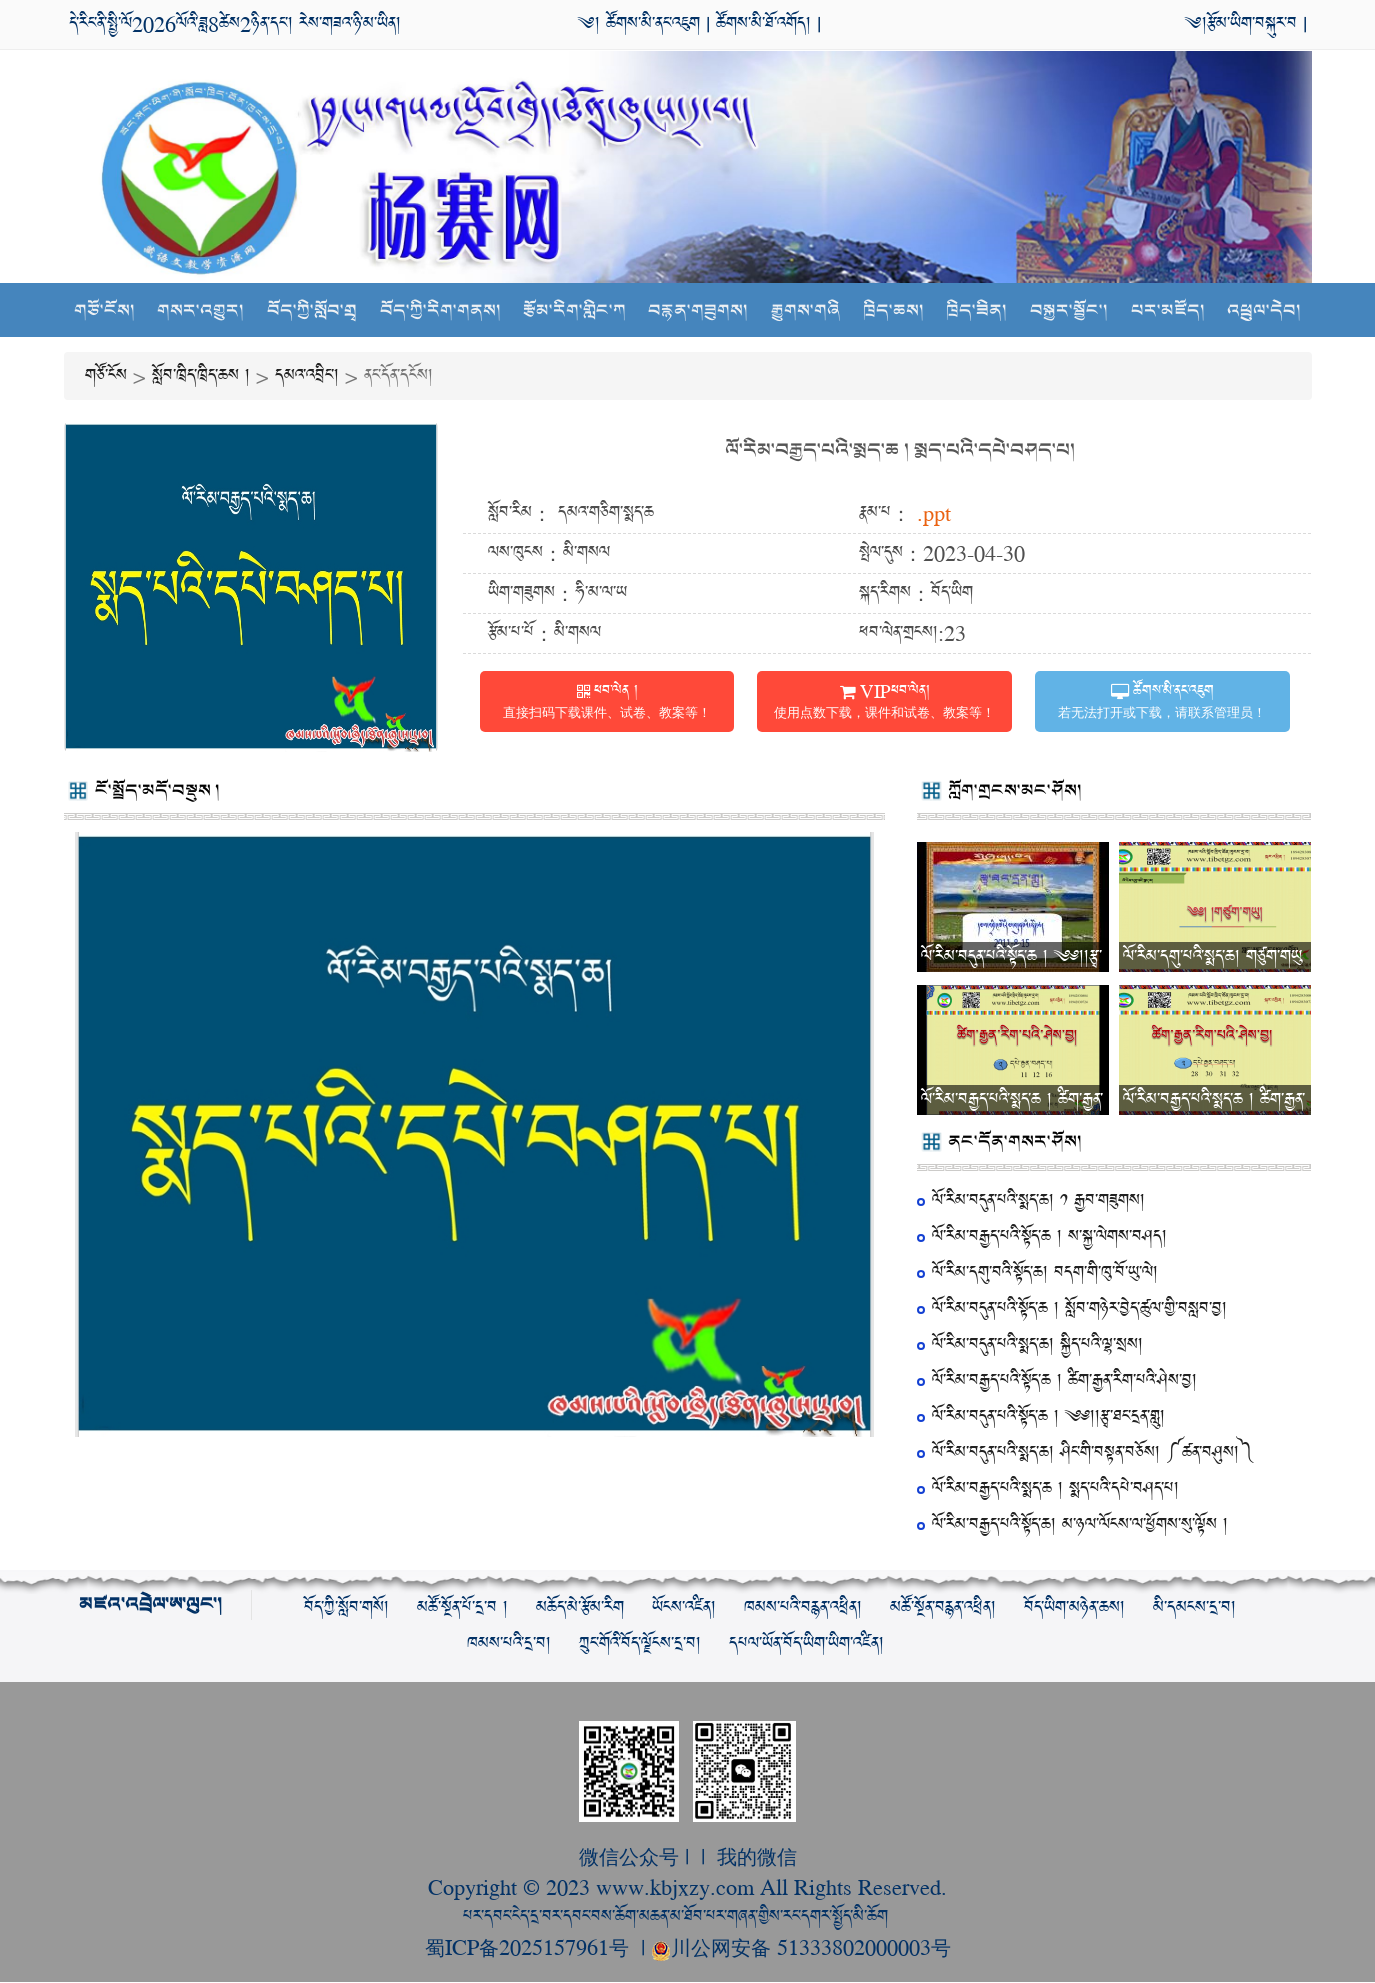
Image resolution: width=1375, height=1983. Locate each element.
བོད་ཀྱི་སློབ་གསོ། (346, 1608)
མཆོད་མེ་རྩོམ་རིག (580, 1608)
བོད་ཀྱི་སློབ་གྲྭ (312, 311)
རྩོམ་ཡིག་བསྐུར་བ (1252, 23)
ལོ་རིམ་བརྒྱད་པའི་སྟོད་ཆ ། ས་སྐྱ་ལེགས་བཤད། (1049, 1237)
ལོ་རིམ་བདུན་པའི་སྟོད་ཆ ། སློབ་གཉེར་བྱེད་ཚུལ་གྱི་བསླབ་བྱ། (1079, 1309)
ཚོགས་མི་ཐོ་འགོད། (763, 23)
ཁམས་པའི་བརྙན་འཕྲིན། (803, 1608)
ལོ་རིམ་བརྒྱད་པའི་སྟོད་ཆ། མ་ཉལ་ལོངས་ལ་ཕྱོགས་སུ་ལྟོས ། (1080, 1525)
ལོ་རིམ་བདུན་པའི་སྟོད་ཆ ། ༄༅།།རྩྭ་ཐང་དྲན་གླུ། (1048, 1417)
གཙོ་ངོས (106, 376)
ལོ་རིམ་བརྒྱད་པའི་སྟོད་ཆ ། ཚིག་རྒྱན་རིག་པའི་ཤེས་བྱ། (1064, 1381)
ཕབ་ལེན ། (607, 701)
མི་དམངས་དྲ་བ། (1194, 1608)
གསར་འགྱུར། (200, 311)
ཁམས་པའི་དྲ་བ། (509, 1644)
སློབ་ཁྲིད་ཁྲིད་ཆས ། (201, 376)
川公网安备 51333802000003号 (801, 1947)
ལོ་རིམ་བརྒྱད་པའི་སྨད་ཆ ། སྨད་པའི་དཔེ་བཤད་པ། (900, 451)
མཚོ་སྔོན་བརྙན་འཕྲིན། (943, 1608)
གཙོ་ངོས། (104, 311)
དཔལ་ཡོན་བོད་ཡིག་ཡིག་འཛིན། (806, 1644)
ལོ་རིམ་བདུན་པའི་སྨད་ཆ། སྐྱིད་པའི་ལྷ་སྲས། (1037, 1345)
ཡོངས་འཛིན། (684, 1608)
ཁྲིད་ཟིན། (977, 311)
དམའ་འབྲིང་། (307, 376)
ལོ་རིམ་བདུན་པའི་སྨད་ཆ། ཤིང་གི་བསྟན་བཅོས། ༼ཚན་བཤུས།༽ (1093, 1453)
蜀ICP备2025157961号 (530, 1947)
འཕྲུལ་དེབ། (1264, 311)
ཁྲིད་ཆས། (893, 311)
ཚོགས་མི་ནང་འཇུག (650, 23)
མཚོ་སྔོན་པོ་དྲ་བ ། (462, 1608)
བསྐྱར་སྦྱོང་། (1069, 311)
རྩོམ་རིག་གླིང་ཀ (574, 311)
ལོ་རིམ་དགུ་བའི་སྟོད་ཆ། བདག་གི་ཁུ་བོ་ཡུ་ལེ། (1045, 1273)
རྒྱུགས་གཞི (805, 311)
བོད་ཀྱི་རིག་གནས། (439, 311)
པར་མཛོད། (1168, 311)
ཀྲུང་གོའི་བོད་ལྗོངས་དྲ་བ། (640, 1644)
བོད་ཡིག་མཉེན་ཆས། (1074, 1608)
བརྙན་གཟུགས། (699, 311)
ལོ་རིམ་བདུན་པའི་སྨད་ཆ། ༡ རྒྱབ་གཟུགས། (1038, 1201)
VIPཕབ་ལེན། (884, 701)
